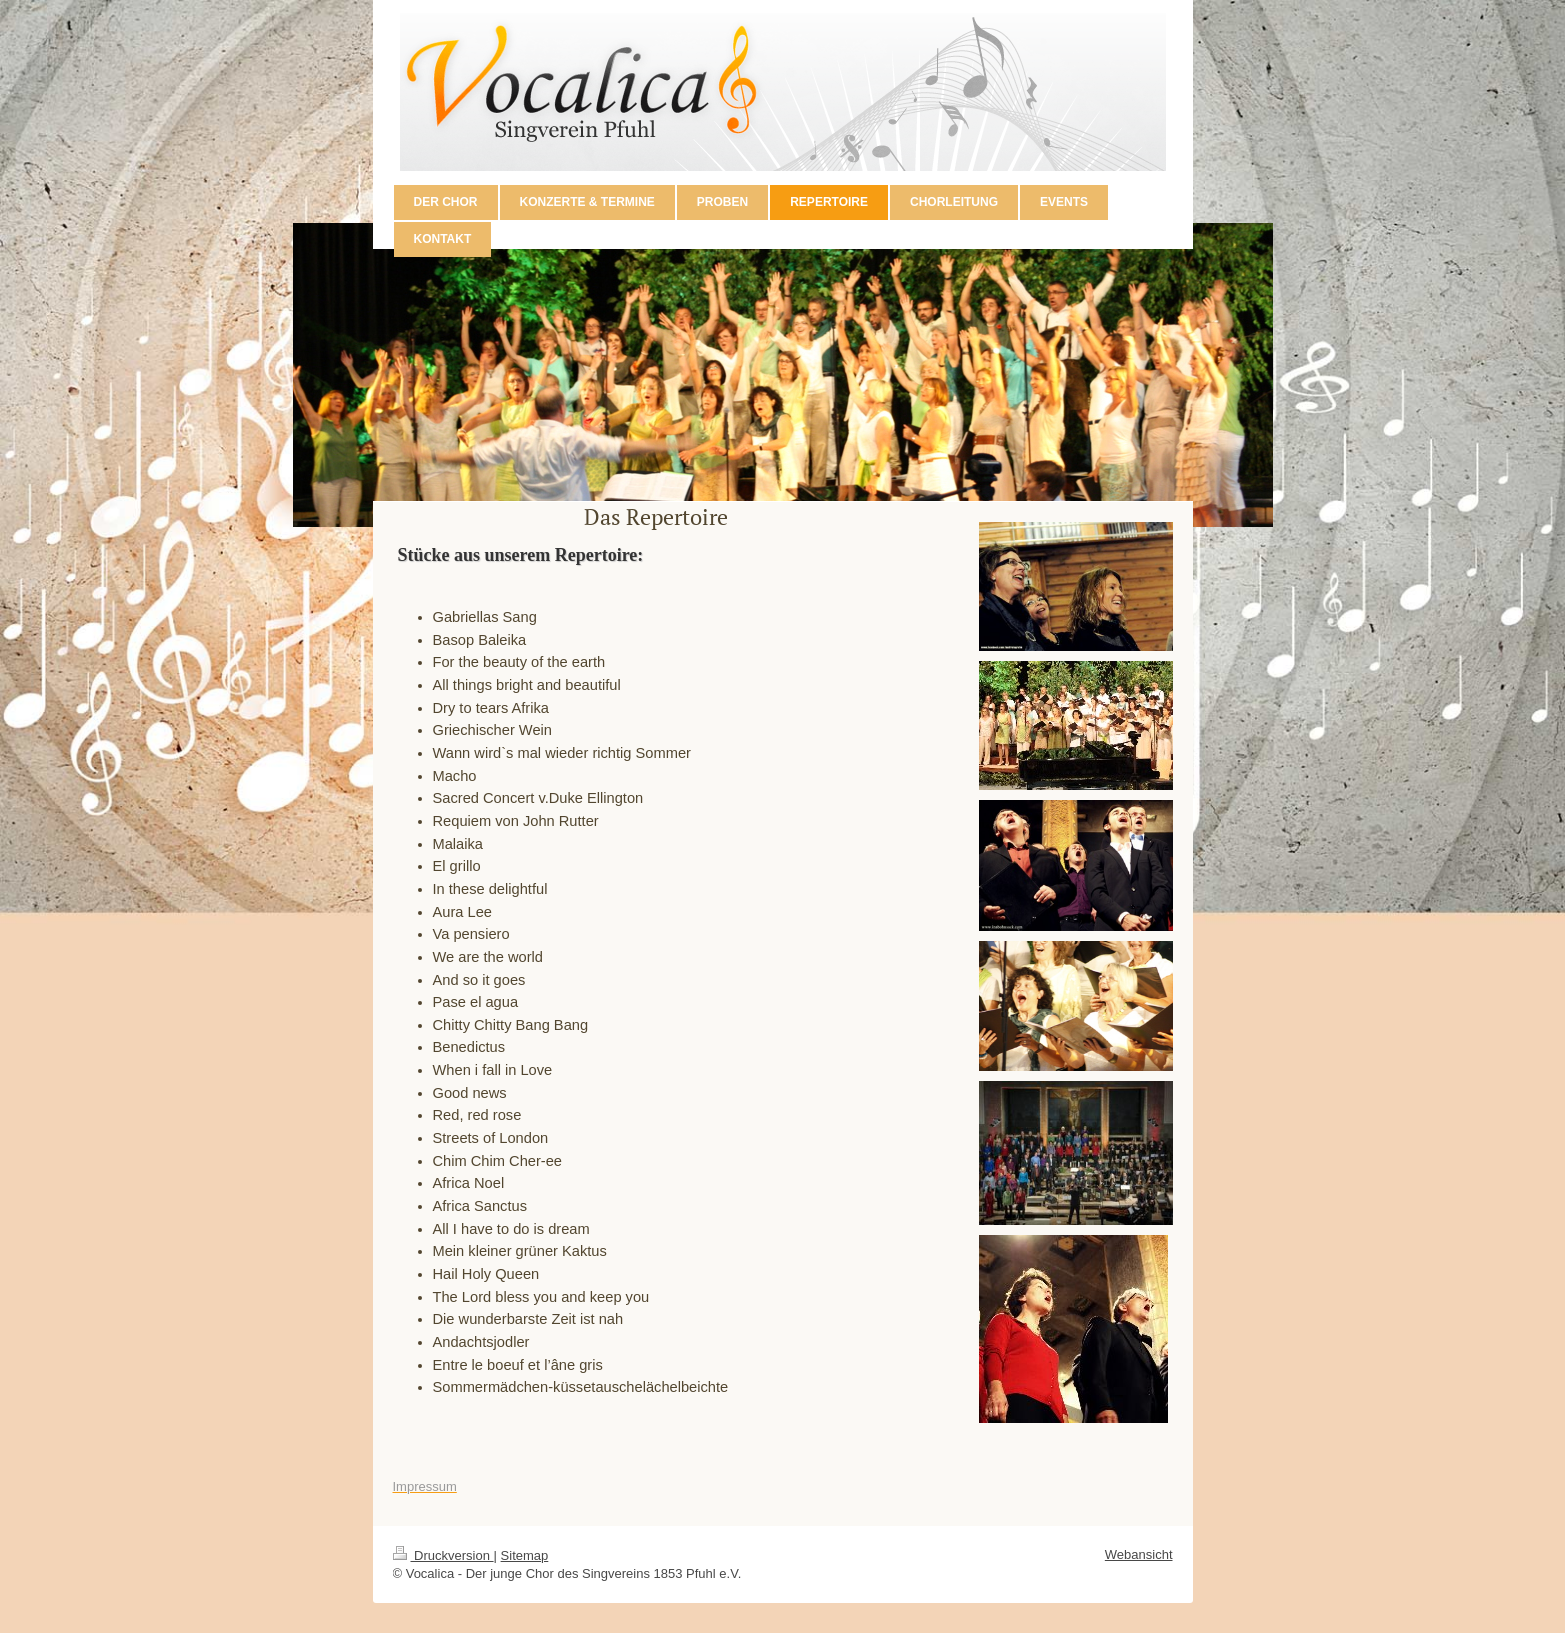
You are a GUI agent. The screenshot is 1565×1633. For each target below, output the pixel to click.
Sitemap (525, 1555)
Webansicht (1139, 1554)
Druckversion (443, 1555)
